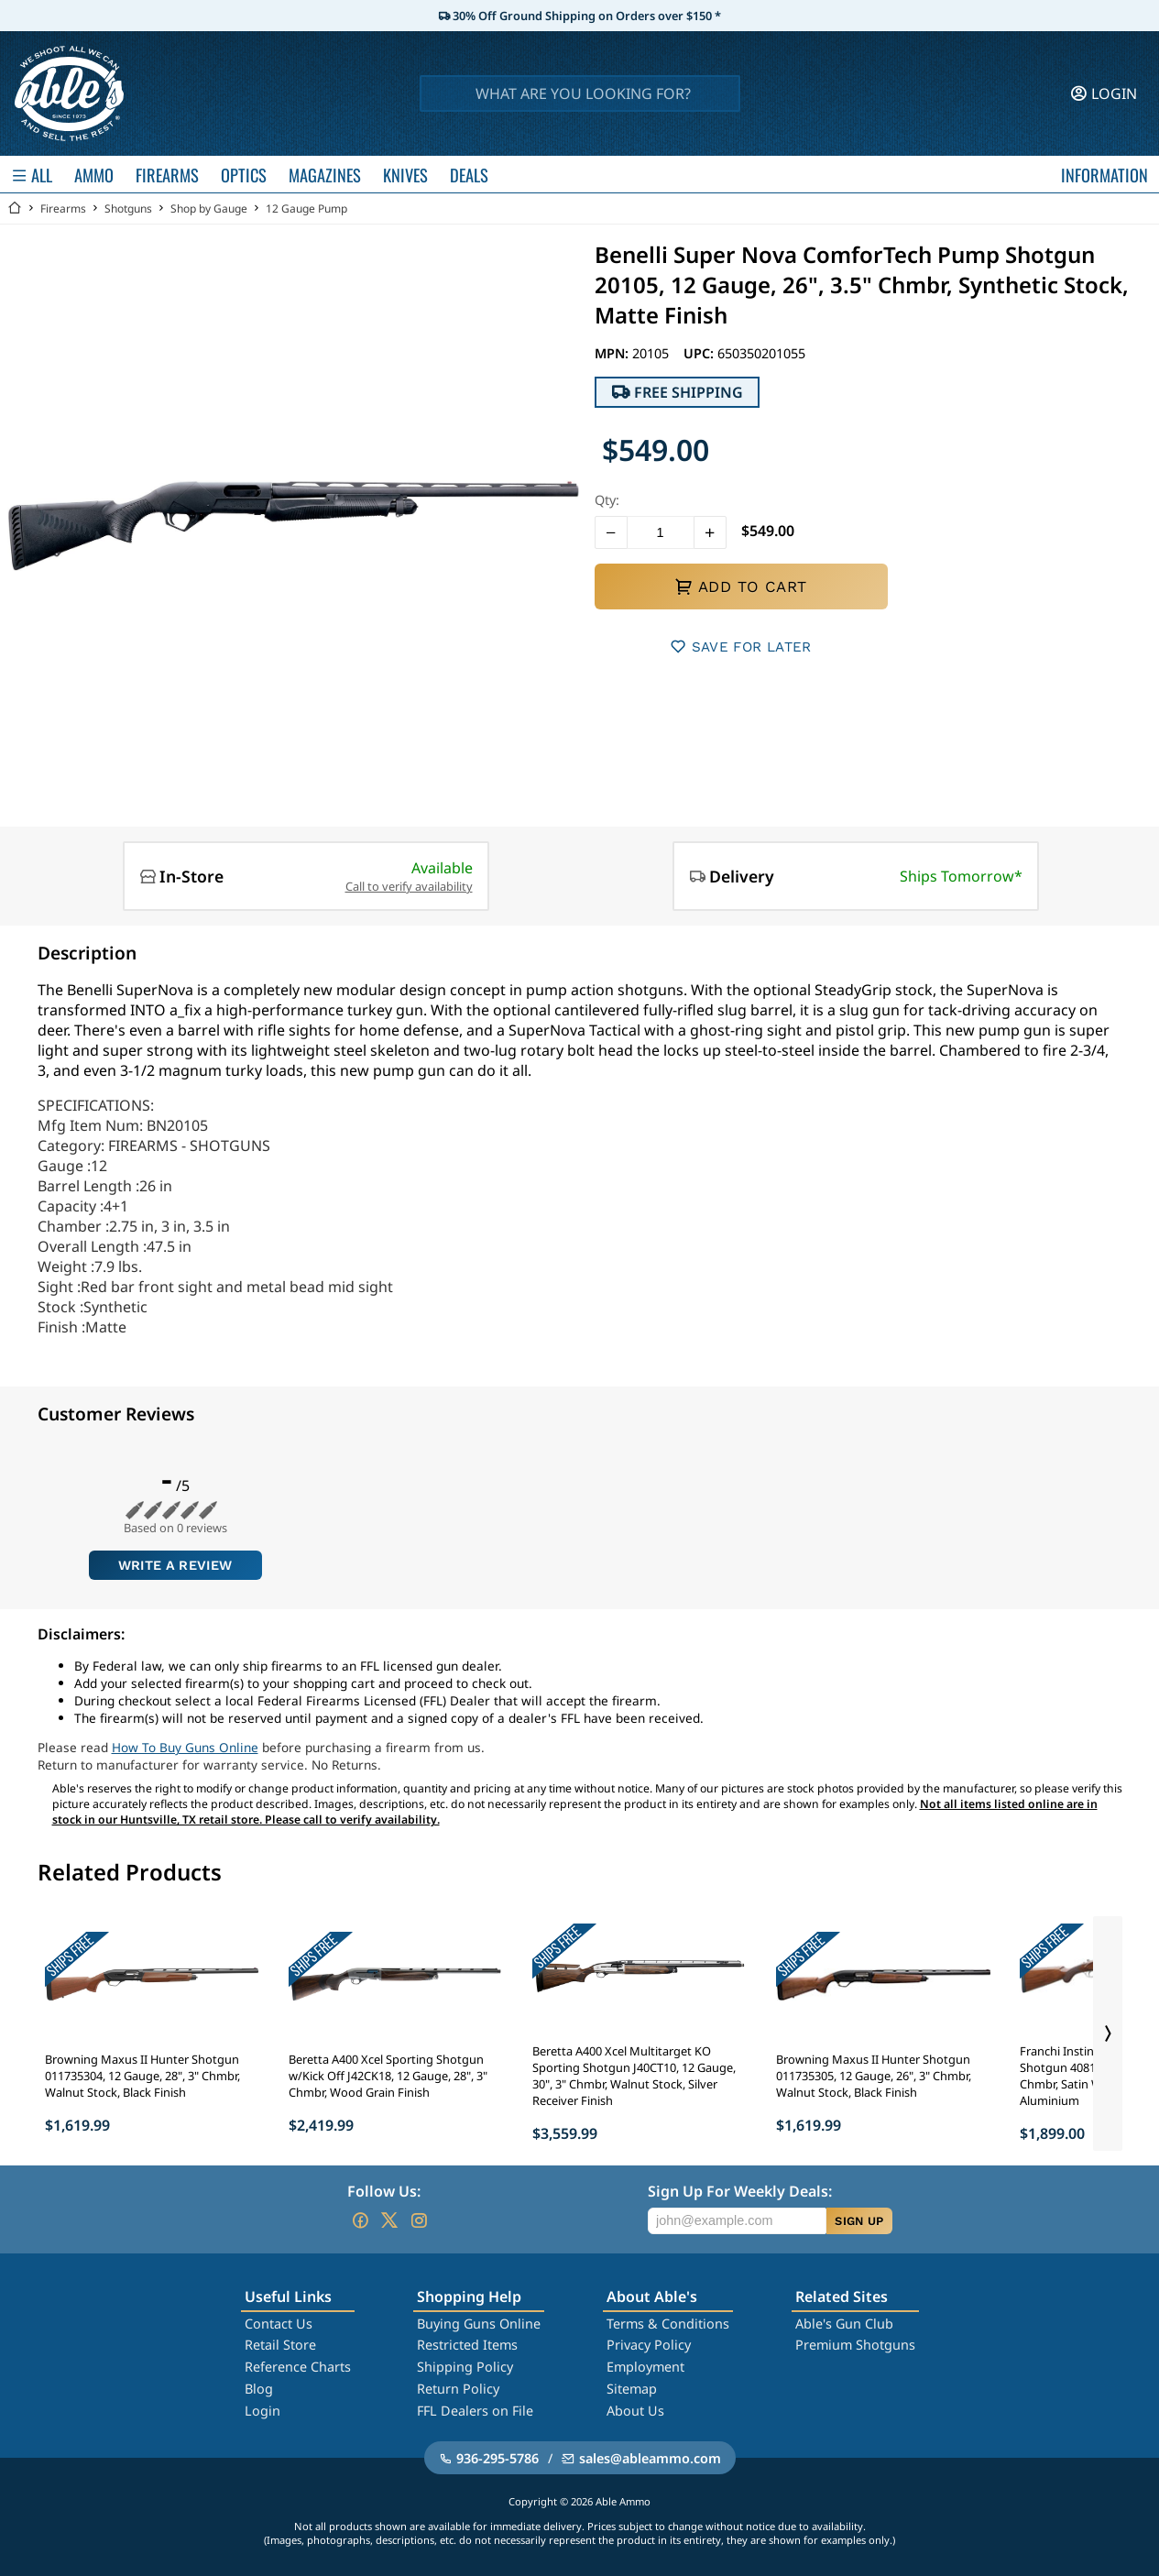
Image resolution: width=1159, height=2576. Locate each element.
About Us (635, 2410)
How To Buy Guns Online (185, 1747)
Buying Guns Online (479, 2323)
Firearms (63, 208)
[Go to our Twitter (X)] (389, 2220)
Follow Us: (384, 2191)
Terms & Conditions (668, 2323)
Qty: (607, 500)
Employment (645, 2366)
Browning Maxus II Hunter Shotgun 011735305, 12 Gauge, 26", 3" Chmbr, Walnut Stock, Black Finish (873, 2075)
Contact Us (278, 2323)
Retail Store (280, 2344)
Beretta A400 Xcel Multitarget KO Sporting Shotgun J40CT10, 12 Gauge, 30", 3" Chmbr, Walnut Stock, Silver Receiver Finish (634, 2076)
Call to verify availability (409, 886)
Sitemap (632, 2388)
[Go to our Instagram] (419, 2220)
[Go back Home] (14, 208)
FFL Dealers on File (475, 2410)
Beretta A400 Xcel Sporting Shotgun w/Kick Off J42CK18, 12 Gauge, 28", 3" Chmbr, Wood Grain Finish (388, 2075)
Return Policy (458, 2388)
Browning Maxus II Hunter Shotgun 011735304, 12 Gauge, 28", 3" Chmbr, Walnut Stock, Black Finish (142, 2075)
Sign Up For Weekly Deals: (740, 2191)
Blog (259, 2388)
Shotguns (128, 208)
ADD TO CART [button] (740, 586)
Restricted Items (467, 2344)
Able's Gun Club (844, 2323)
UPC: (700, 353)
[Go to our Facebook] (360, 2220)
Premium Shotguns (855, 2344)
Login (262, 2410)
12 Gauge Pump (306, 208)
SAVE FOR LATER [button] (741, 646)
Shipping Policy (465, 2366)
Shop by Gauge (208, 208)
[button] (611, 532)
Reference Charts (298, 2366)
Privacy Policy (649, 2344)
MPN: (613, 353)
